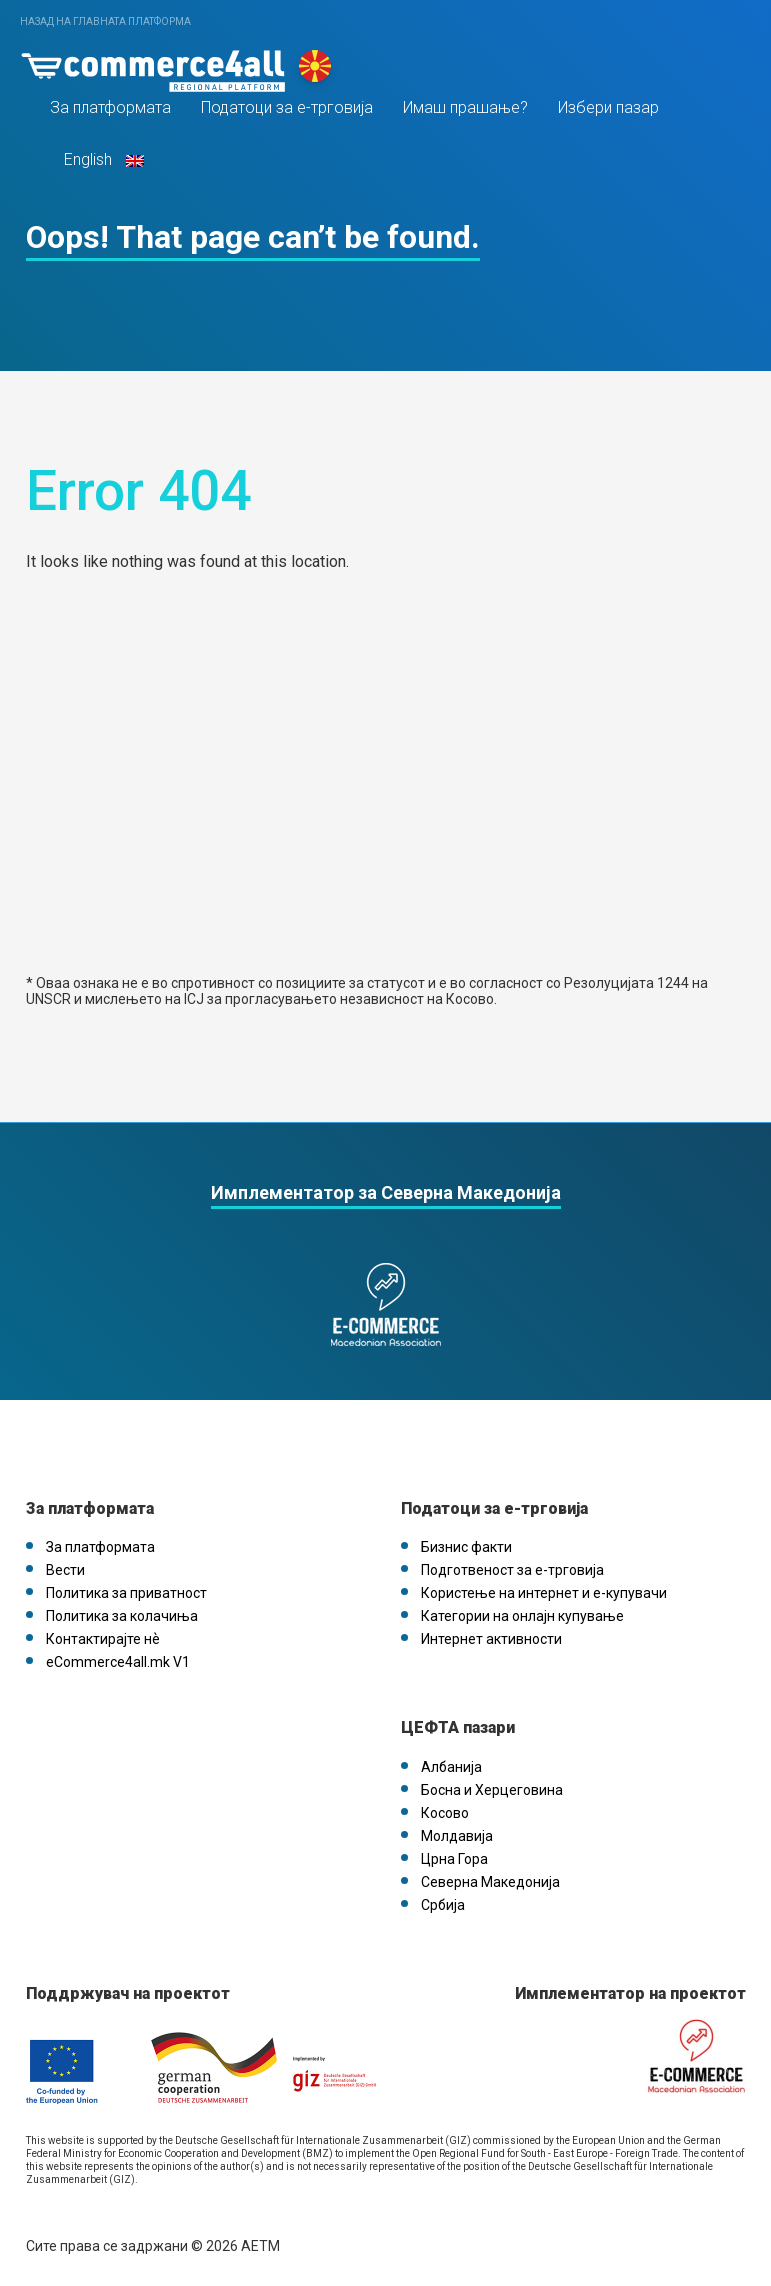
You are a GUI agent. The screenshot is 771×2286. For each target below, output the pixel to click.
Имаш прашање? (465, 108)
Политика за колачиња (122, 1616)
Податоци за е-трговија (287, 108)
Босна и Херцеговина (492, 1790)
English (102, 160)
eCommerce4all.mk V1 (118, 1662)
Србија (443, 1905)
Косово (445, 1813)
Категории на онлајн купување (522, 1616)
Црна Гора (454, 1859)
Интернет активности (491, 1639)
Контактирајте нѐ (103, 1639)
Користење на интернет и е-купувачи (544, 1593)
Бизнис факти (466, 1547)
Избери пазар (608, 108)
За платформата (110, 108)
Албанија (451, 1767)
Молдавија (457, 1836)
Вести (65, 1570)
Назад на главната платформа (105, 21)
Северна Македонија (490, 1882)
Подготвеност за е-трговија (512, 1570)
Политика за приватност (126, 1593)
